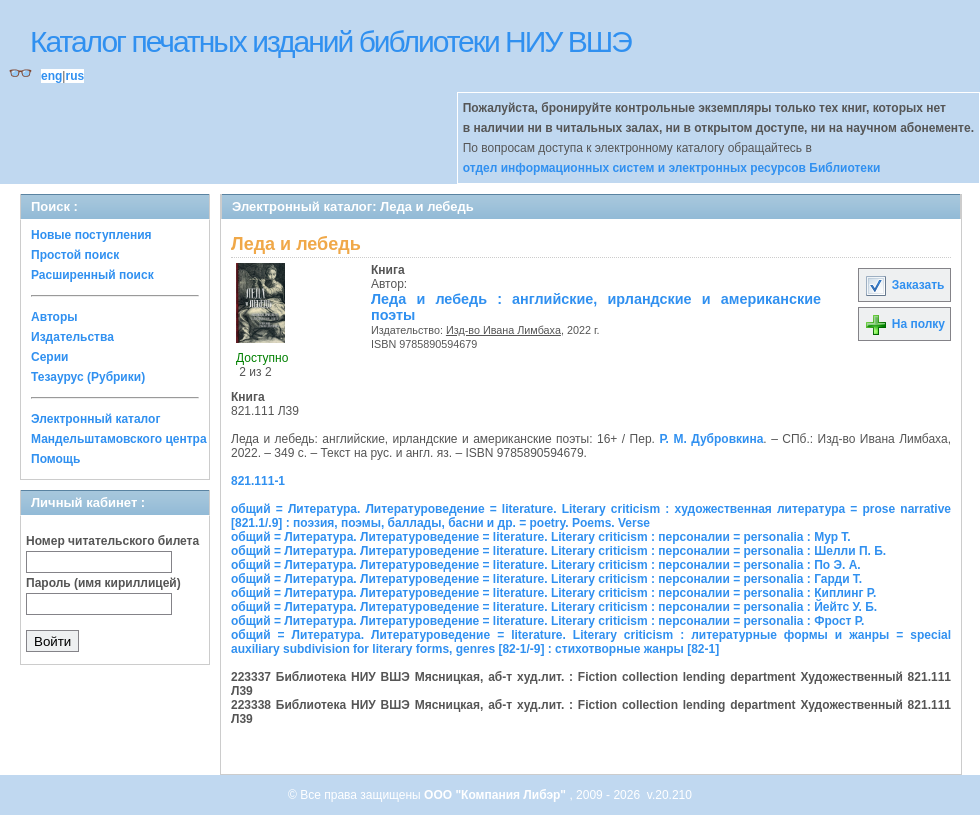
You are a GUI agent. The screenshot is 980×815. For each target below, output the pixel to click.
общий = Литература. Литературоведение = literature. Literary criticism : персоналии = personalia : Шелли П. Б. (558, 551)
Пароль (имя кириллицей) (103, 583)
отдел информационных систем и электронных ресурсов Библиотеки (672, 168)
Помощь (55, 459)
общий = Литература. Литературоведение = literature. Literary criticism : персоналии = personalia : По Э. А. (546, 565)
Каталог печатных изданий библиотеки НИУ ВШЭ (330, 41)
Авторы (54, 317)
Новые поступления (91, 235)
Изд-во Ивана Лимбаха (503, 330)
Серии (49, 357)
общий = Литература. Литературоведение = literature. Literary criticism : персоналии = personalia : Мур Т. (541, 537)
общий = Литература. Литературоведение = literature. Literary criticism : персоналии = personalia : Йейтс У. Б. (554, 607)
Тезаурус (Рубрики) (88, 377)
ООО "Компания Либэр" (496, 795)
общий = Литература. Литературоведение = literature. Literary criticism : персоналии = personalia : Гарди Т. (546, 579)
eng (51, 76)
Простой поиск (75, 255)
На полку (904, 324)
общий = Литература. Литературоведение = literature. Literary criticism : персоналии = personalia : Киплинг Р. (553, 593)
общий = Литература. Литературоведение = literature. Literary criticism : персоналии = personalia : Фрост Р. (547, 621)
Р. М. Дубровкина (711, 439)
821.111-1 (258, 481)
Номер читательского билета (112, 541)
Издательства (72, 337)
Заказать (904, 285)
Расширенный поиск (92, 275)
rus (74, 76)
